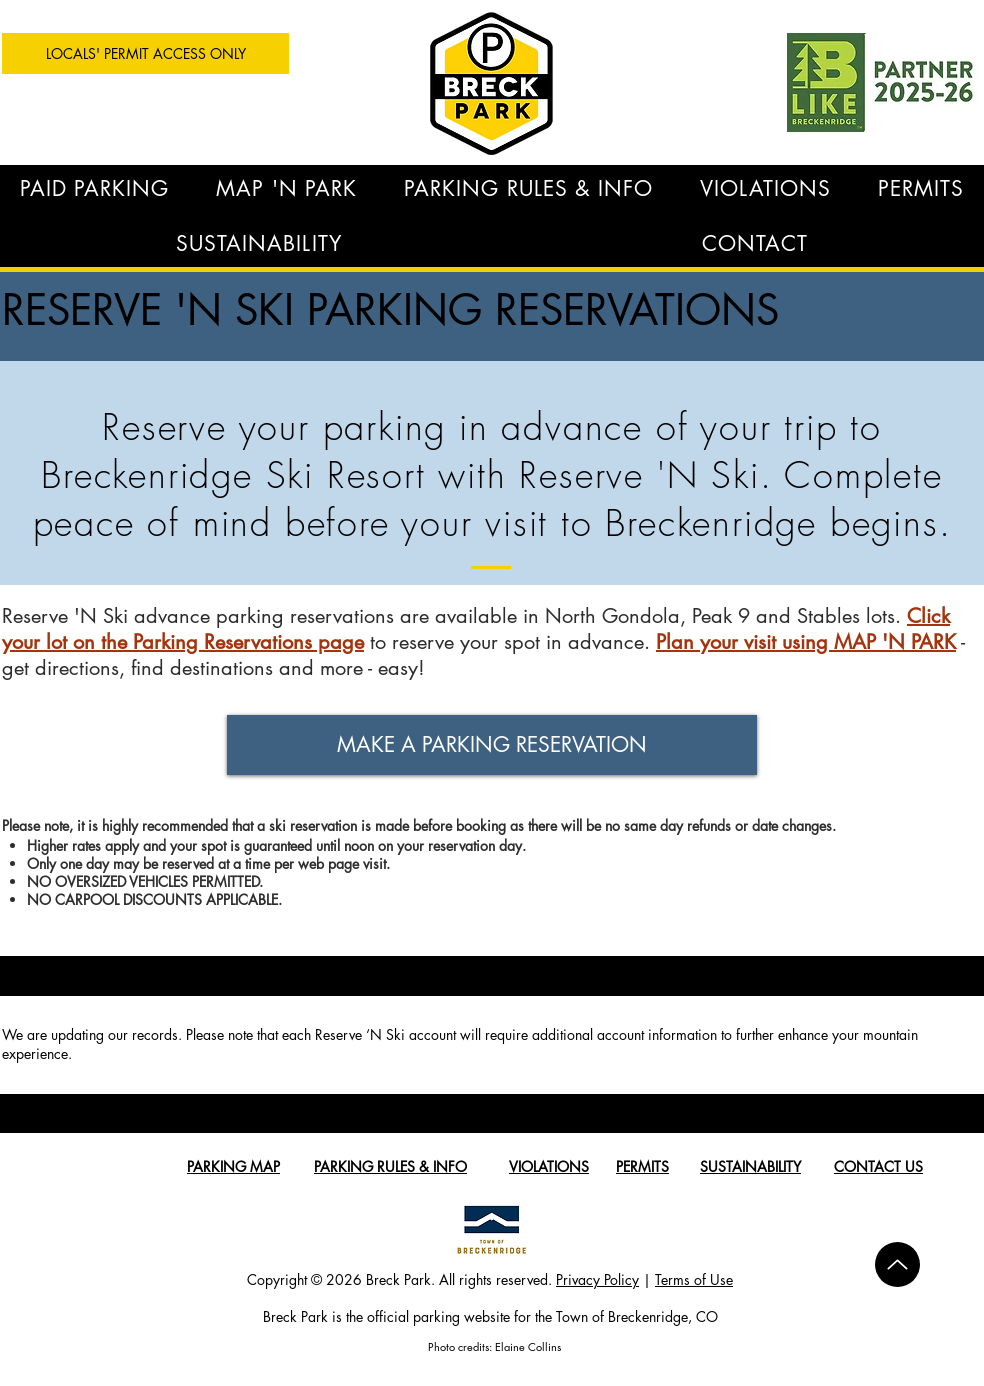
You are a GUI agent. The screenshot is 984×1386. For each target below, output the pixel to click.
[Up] (897, 1264)
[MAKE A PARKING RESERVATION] (492, 745)
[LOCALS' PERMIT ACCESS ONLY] (145, 53)
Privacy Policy (597, 1279)
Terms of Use (694, 1279)
